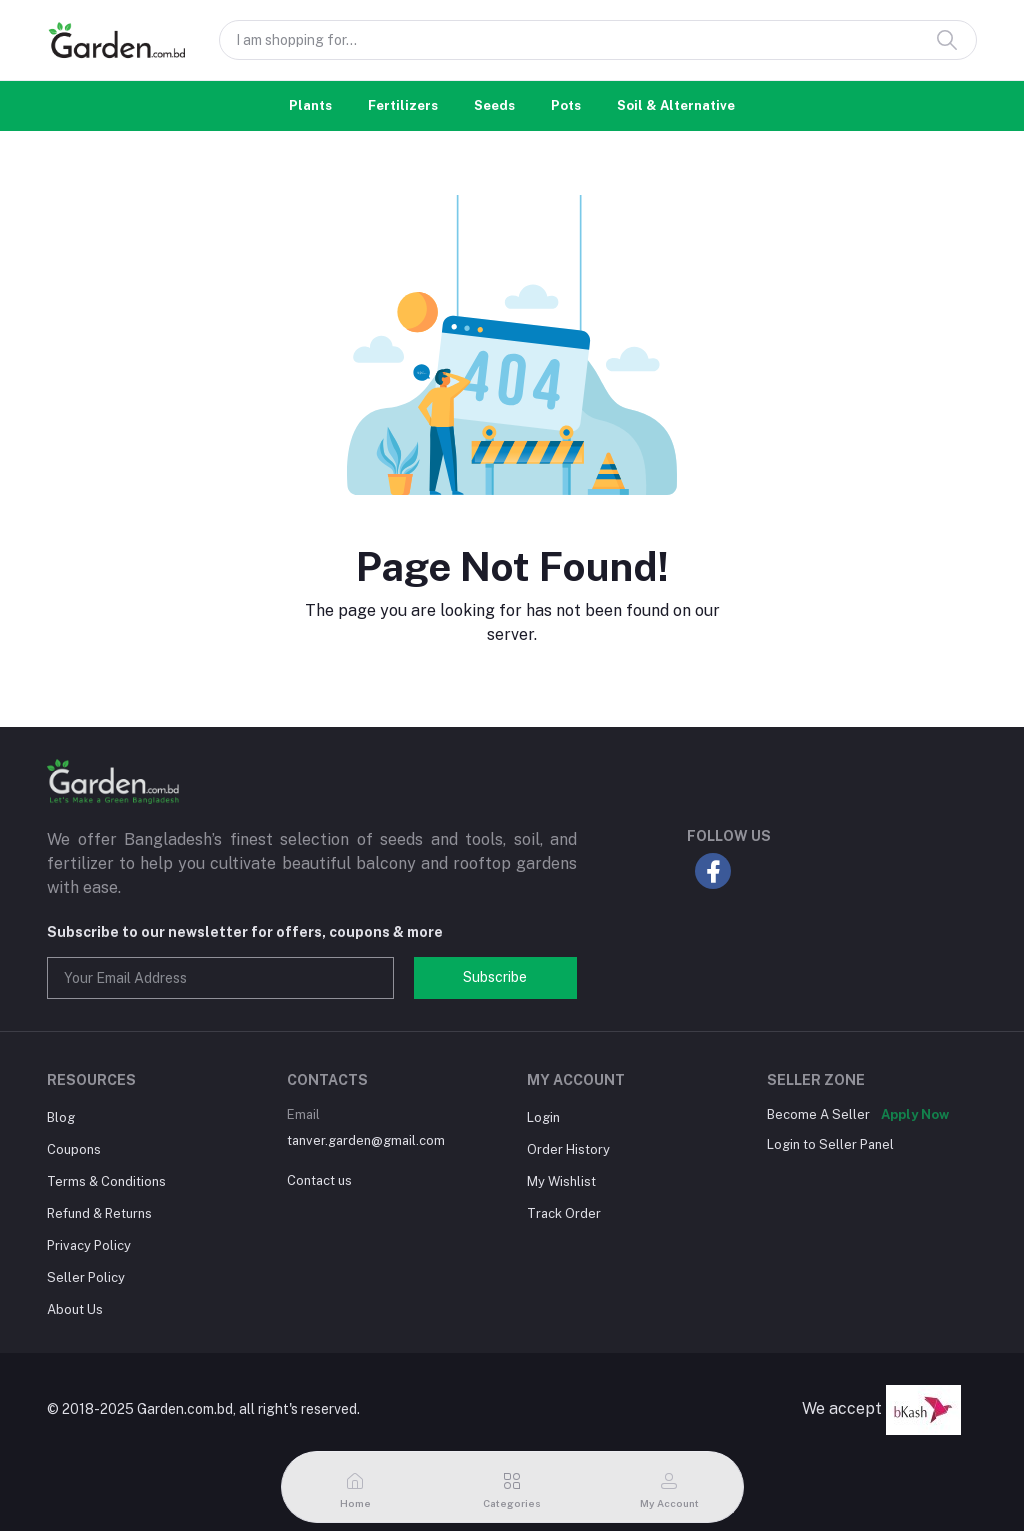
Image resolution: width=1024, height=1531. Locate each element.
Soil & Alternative (676, 105)
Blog (61, 1117)
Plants (310, 105)
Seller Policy (86, 1277)
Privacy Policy (89, 1245)
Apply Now (915, 1114)
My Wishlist (561, 1181)
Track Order (564, 1213)
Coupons (74, 1149)
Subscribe (495, 977)
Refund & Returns (99, 1213)
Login (543, 1117)
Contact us (319, 1180)
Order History (568, 1149)
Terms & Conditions (106, 1181)
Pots (566, 105)
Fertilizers (403, 105)
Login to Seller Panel (830, 1144)
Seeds (494, 105)
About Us (75, 1309)
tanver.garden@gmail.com (366, 1140)
